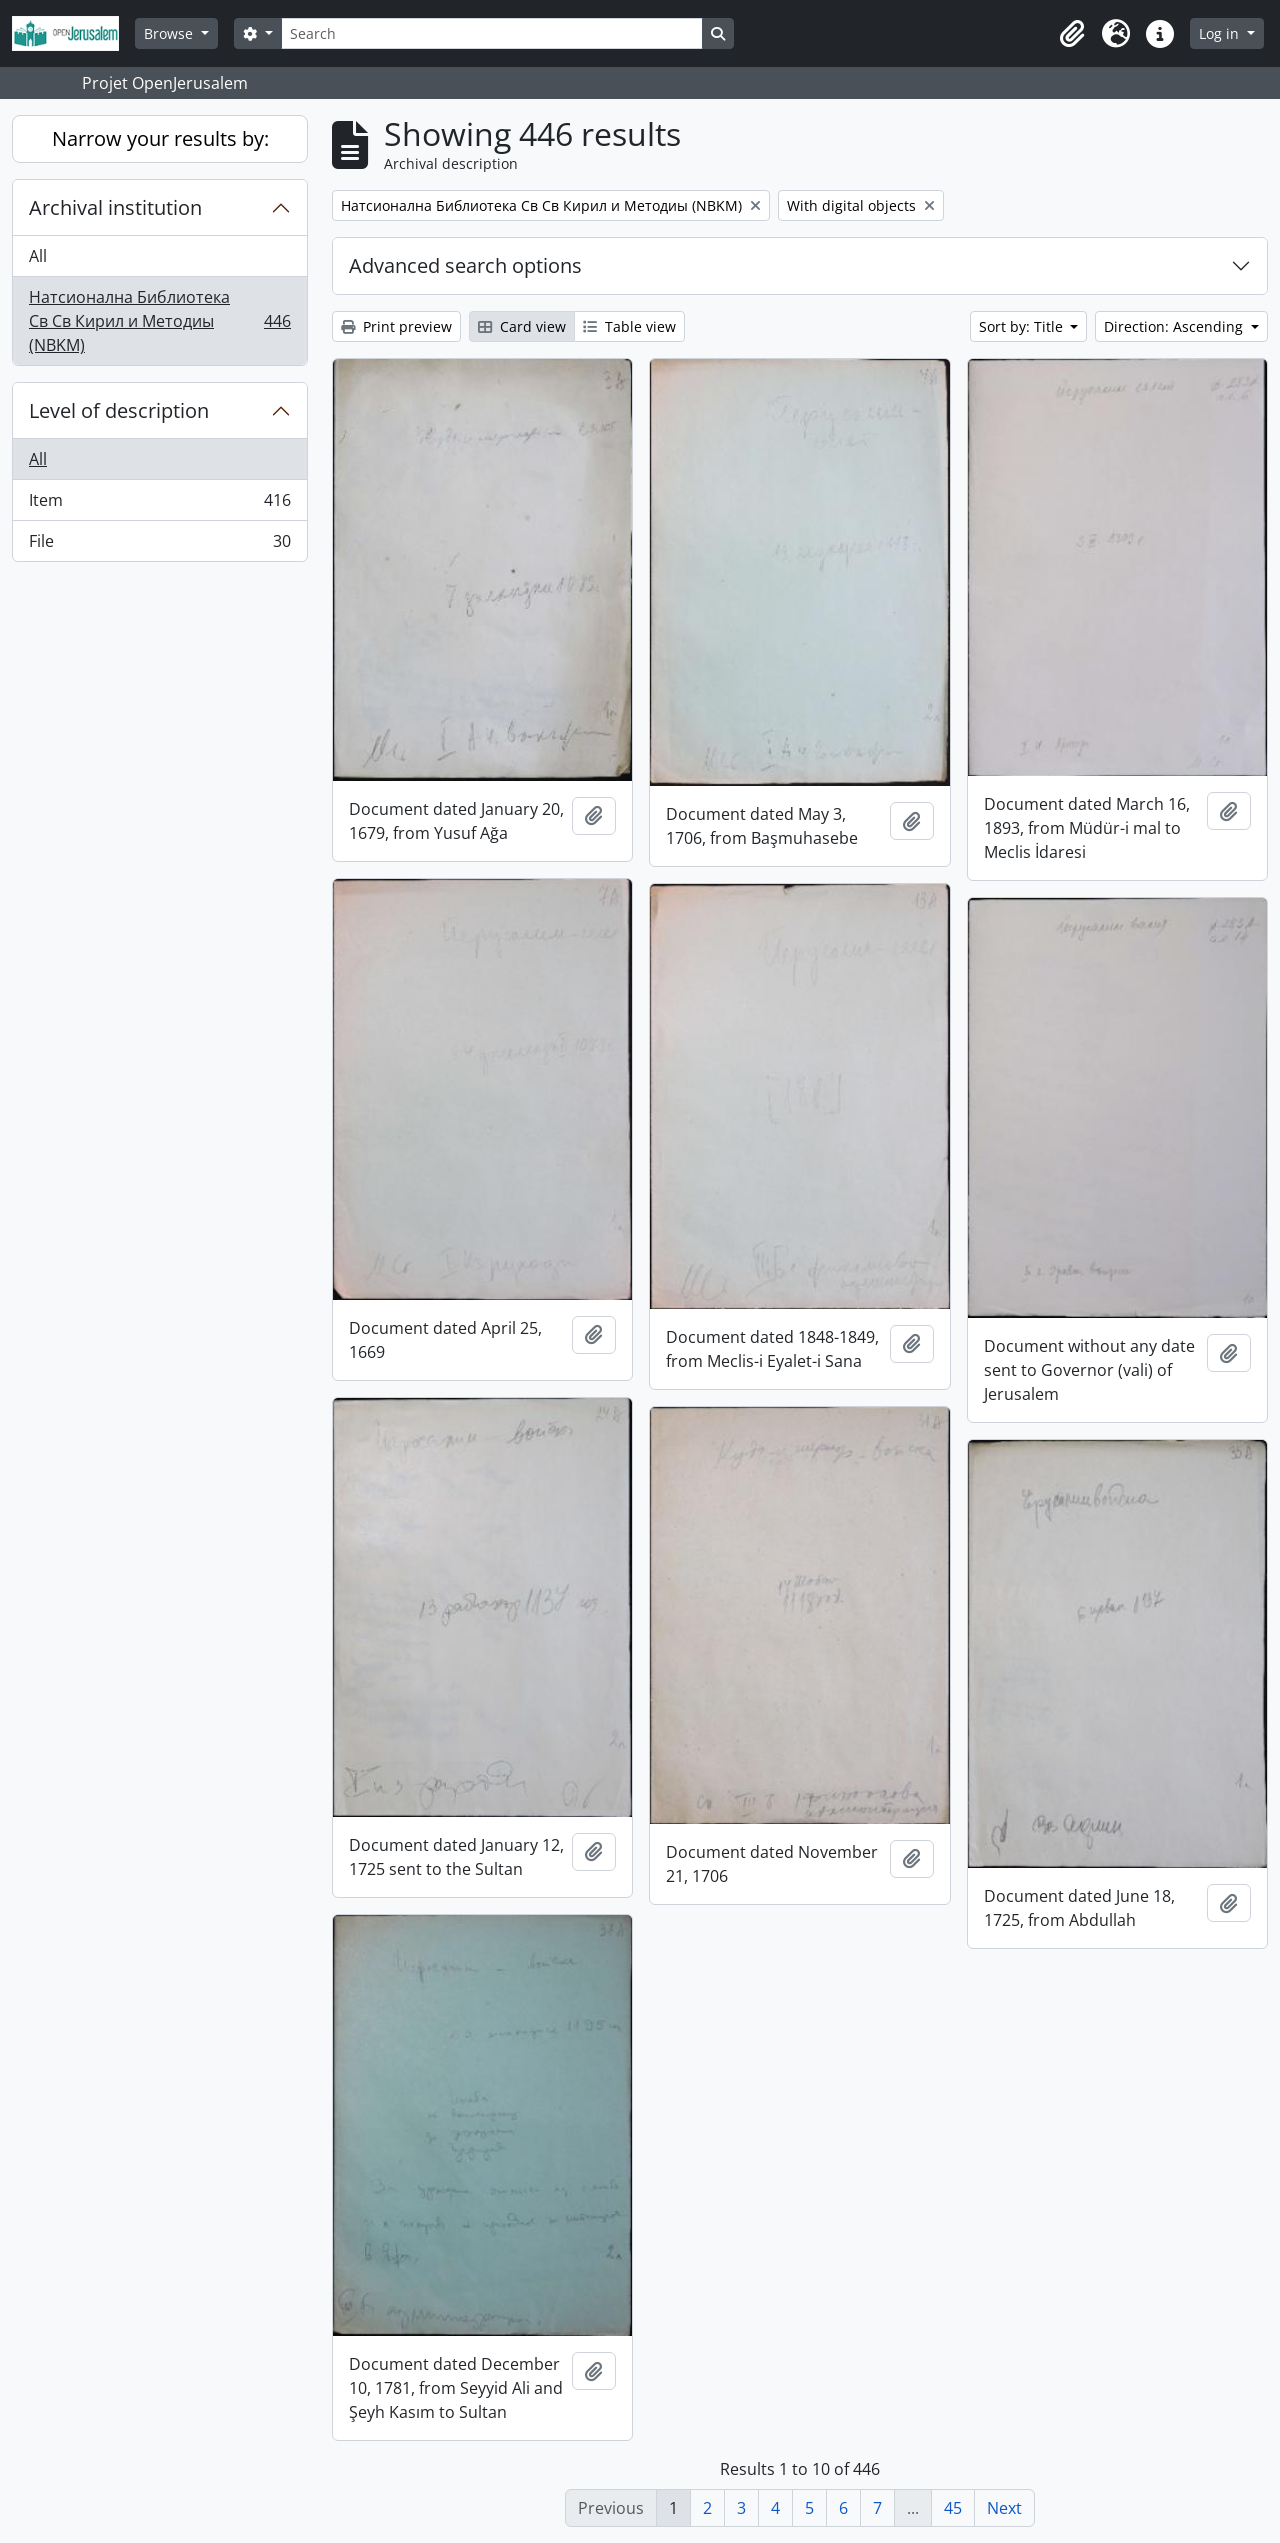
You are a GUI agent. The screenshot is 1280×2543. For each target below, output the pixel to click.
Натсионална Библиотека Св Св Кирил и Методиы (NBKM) (159, 321)
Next (1004, 2508)
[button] (1072, 34)
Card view (522, 326)
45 (953, 2508)
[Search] (492, 33)
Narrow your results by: (160, 138)
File (159, 545)
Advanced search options (465, 265)
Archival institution (115, 207)
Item (159, 504)
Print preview (396, 326)
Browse (170, 33)
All (38, 256)
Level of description (119, 410)
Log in (1221, 33)
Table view (629, 326)
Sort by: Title (1023, 326)
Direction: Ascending (1175, 326)
